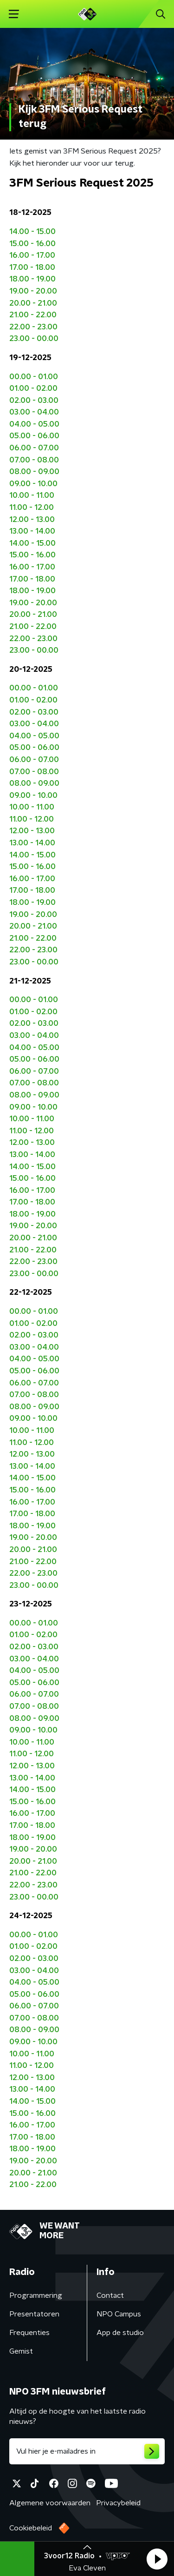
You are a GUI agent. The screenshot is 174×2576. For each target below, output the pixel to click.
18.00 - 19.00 (32, 279)
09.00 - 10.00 (33, 484)
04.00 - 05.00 (34, 424)
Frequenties (29, 2332)
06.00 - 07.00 (34, 448)
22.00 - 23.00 (33, 327)
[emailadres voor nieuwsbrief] (87, 2451)
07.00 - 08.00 (34, 460)
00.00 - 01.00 (33, 377)
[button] (157, 2559)
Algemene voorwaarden (49, 2503)
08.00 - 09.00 (34, 471)
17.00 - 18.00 (32, 267)
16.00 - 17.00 (32, 255)
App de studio (120, 2332)
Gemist (21, 2351)
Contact (110, 2295)
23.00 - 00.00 (33, 338)
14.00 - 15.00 (32, 231)
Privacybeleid (118, 2503)
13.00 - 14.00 (32, 531)
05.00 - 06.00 (34, 436)
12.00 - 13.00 (32, 519)
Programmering (35, 2295)
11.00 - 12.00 (31, 507)
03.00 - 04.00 (34, 412)
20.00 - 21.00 (33, 303)
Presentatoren (34, 2314)
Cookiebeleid (30, 2528)
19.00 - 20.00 (33, 291)
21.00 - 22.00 (33, 315)
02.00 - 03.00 (33, 400)
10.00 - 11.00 (31, 495)
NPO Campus (119, 2314)
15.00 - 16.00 (32, 244)
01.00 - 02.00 (33, 388)
